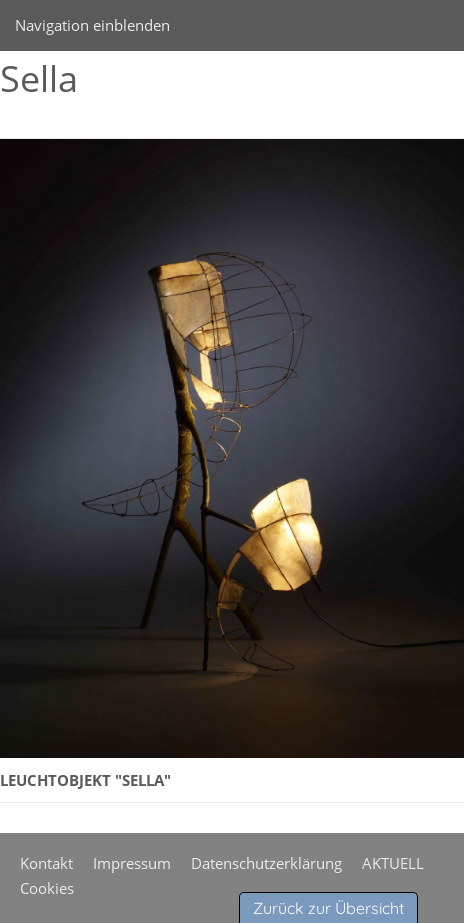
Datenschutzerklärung (266, 863)
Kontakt (46, 863)
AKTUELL (393, 863)
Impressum (132, 863)
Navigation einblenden (92, 25)
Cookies (47, 888)
